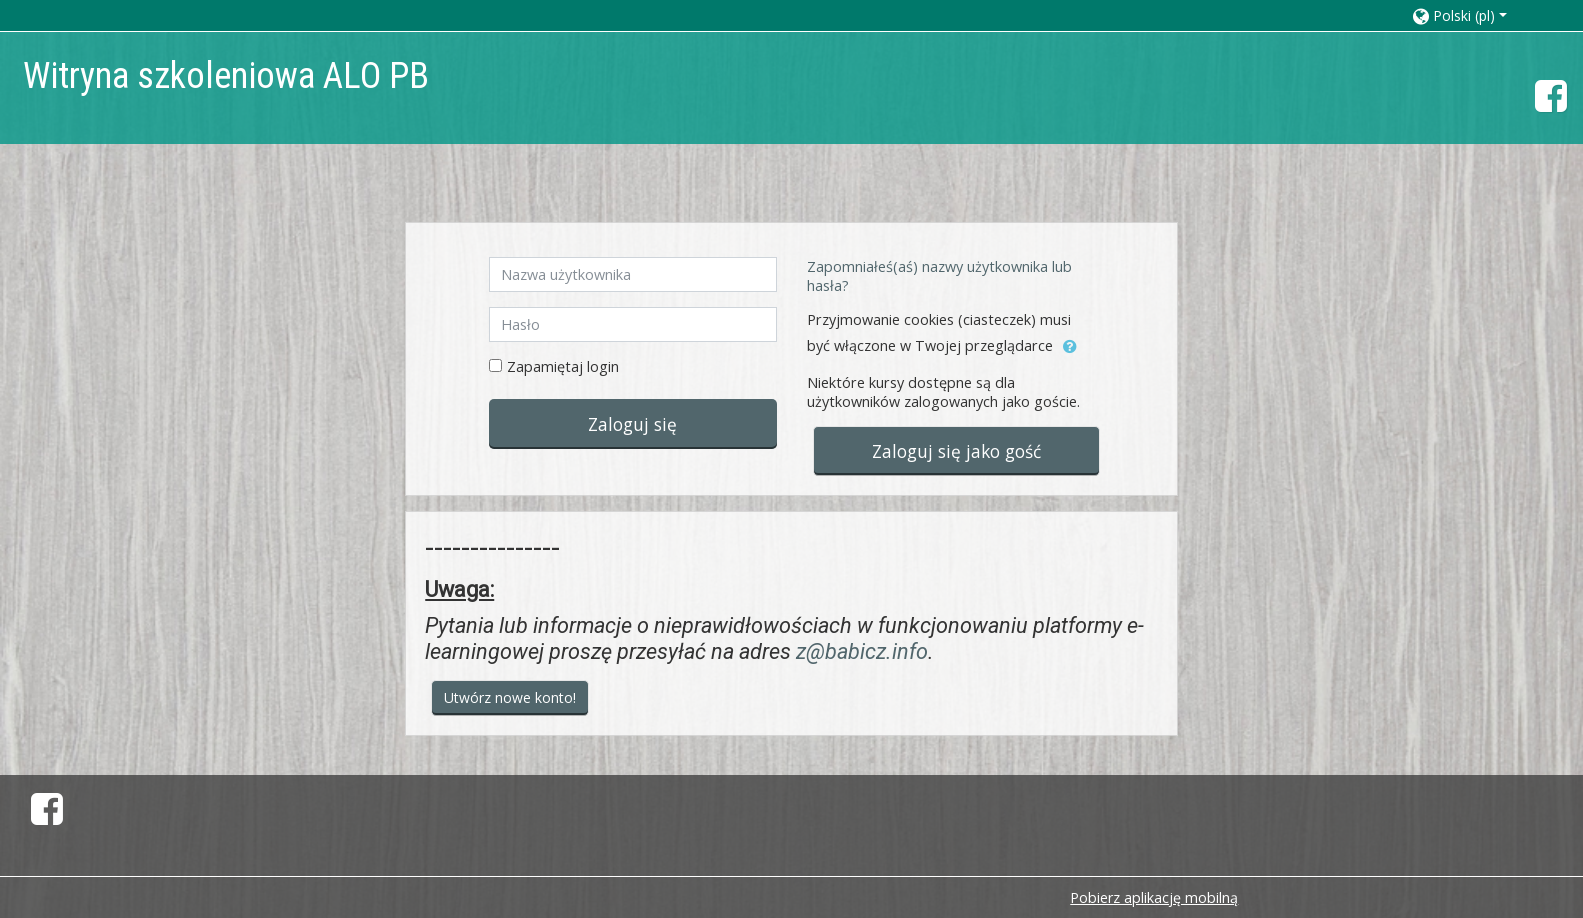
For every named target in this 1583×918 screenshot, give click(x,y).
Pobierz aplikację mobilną (1154, 897)
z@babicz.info (862, 651)
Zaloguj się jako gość (956, 451)
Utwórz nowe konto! (510, 697)
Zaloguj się (632, 424)
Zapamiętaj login (563, 366)
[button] (1477, 15)
